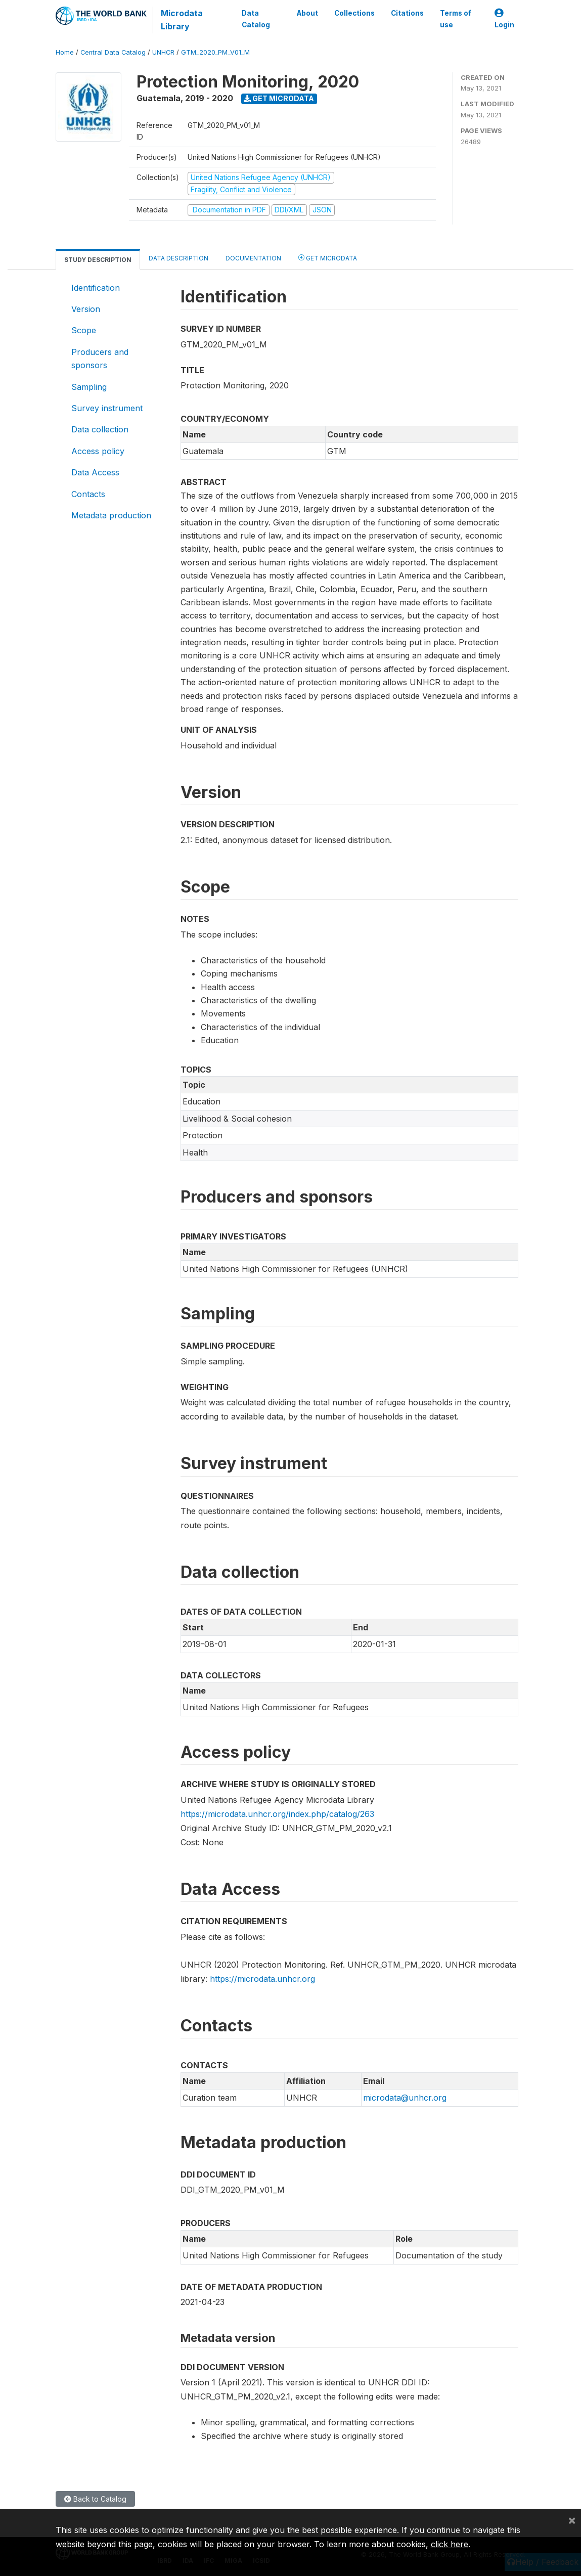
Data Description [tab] (178, 258)
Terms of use (455, 18)
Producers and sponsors (99, 358)
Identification (95, 288)
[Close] (572, 2520)
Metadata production (111, 515)
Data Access (95, 472)
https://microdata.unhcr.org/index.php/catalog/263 (277, 1814)
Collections (354, 13)
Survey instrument (107, 408)
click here (449, 2544)
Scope (83, 330)
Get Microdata (279, 98)
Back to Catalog (95, 2499)
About (307, 13)
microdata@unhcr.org (404, 2098)
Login (504, 19)
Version (85, 309)
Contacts (88, 494)
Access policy (97, 451)
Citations (407, 13)
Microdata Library (182, 19)
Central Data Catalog (113, 52)
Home (65, 52)
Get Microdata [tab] (327, 257)
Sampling (89, 387)
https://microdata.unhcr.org (262, 1979)
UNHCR (163, 52)
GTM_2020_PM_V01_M (215, 52)
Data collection (99, 429)
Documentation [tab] (253, 258)
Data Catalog (256, 18)
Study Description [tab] (97, 259)
